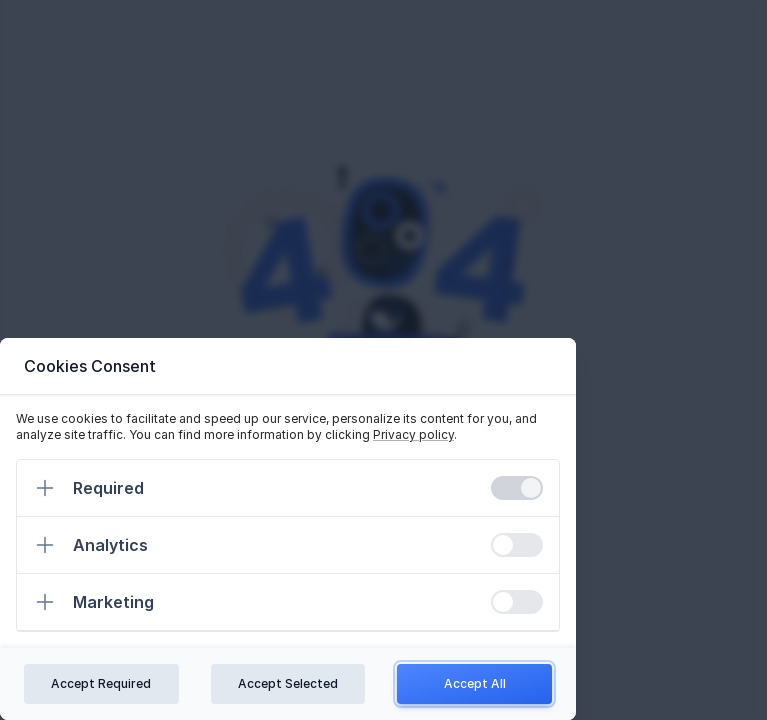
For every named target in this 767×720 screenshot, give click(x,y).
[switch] (517, 488)
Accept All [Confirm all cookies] (475, 683)
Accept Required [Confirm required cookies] (101, 683)
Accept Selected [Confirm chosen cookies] (288, 683)
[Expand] (45, 488)
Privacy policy (413, 434)
